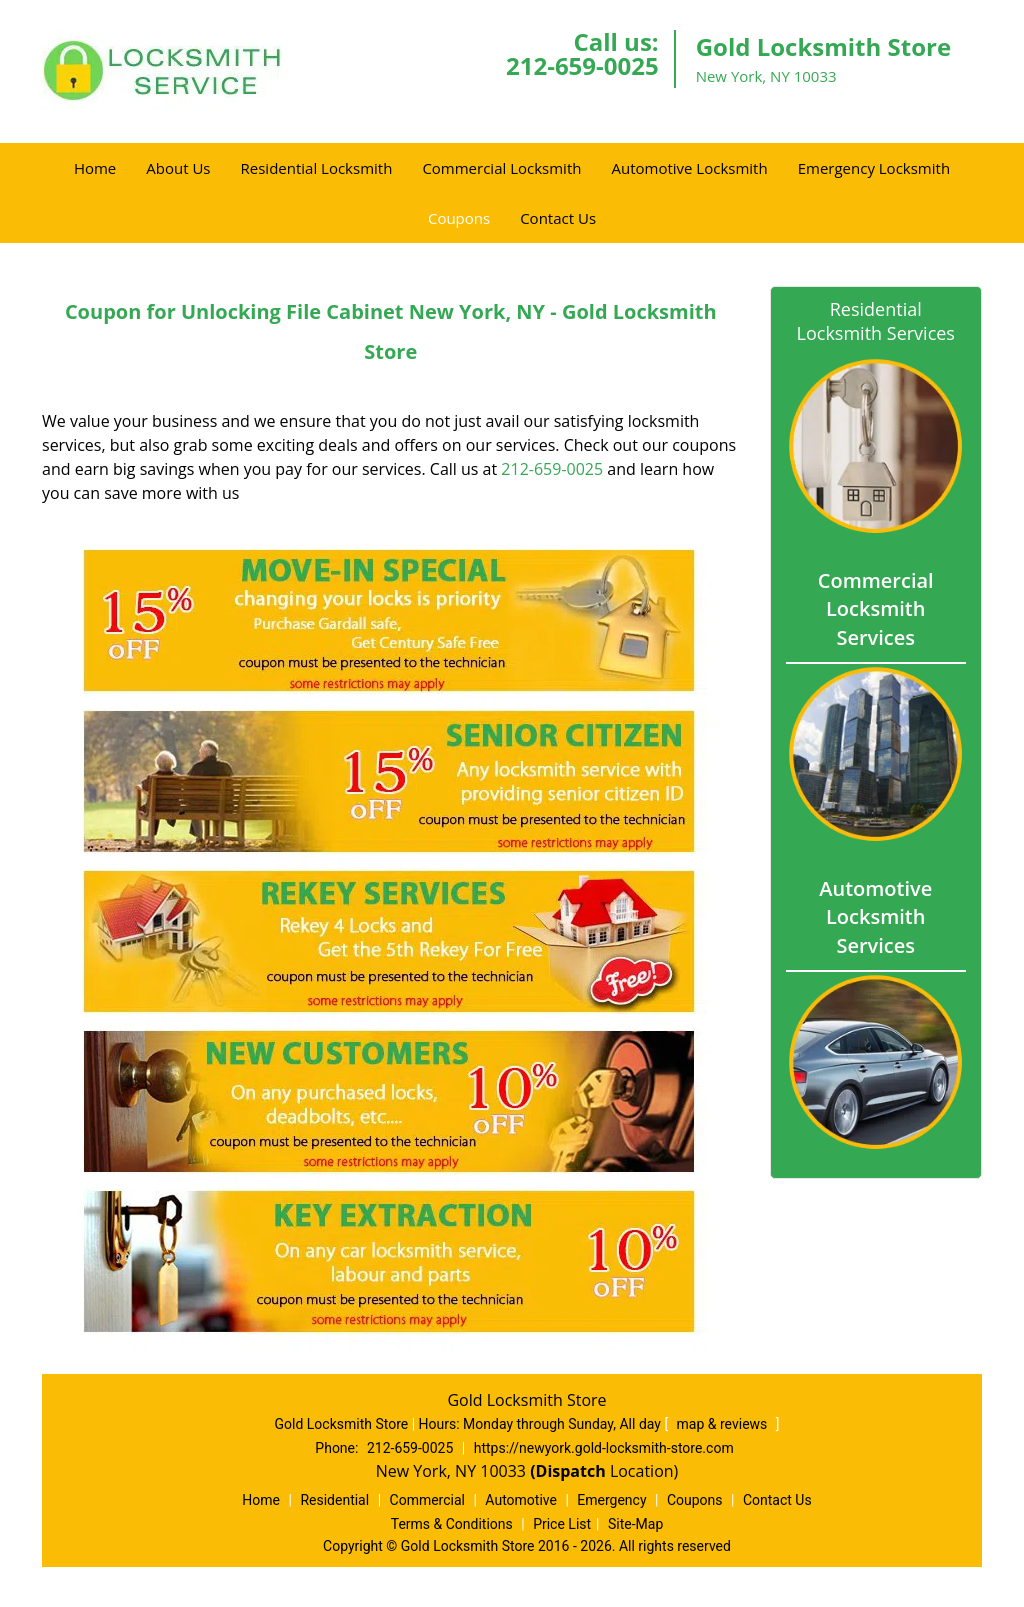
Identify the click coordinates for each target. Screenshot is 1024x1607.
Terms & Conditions (452, 1524)
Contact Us (558, 218)
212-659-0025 (582, 65)
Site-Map (635, 1524)
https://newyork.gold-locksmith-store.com (604, 1448)
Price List (562, 1524)
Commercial (427, 1500)
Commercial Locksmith (501, 168)
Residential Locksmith (317, 168)
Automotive (521, 1500)
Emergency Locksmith (874, 168)
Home (95, 168)
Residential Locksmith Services (876, 321)
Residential (334, 1500)
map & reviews (724, 1424)
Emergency (611, 1500)
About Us (178, 168)
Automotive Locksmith (689, 168)
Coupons (459, 218)
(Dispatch (570, 1471)
